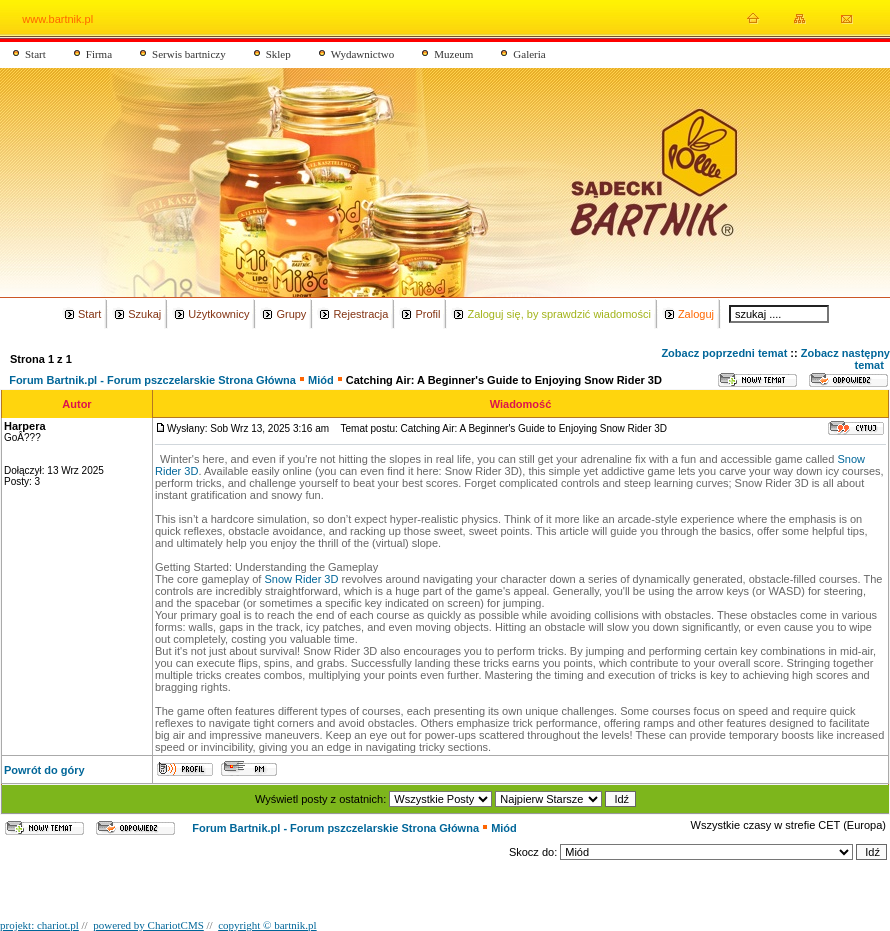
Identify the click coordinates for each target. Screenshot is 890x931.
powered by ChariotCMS (148, 925)
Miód (321, 380)
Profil (427, 314)
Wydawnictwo (363, 54)
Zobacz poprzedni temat (724, 353)
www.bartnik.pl (57, 19)
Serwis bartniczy (189, 54)
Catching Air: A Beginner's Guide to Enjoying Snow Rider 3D (504, 380)
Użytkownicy (218, 314)
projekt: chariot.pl (39, 925)
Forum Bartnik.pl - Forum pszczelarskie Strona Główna (152, 380)
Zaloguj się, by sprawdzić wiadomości (558, 314)
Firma (99, 54)
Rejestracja (360, 314)
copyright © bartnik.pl (267, 925)
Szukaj (144, 314)
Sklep (278, 54)
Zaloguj (696, 314)
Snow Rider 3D (301, 579)
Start (35, 54)
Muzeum (453, 54)
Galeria (529, 54)
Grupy (291, 314)
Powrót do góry (44, 770)
